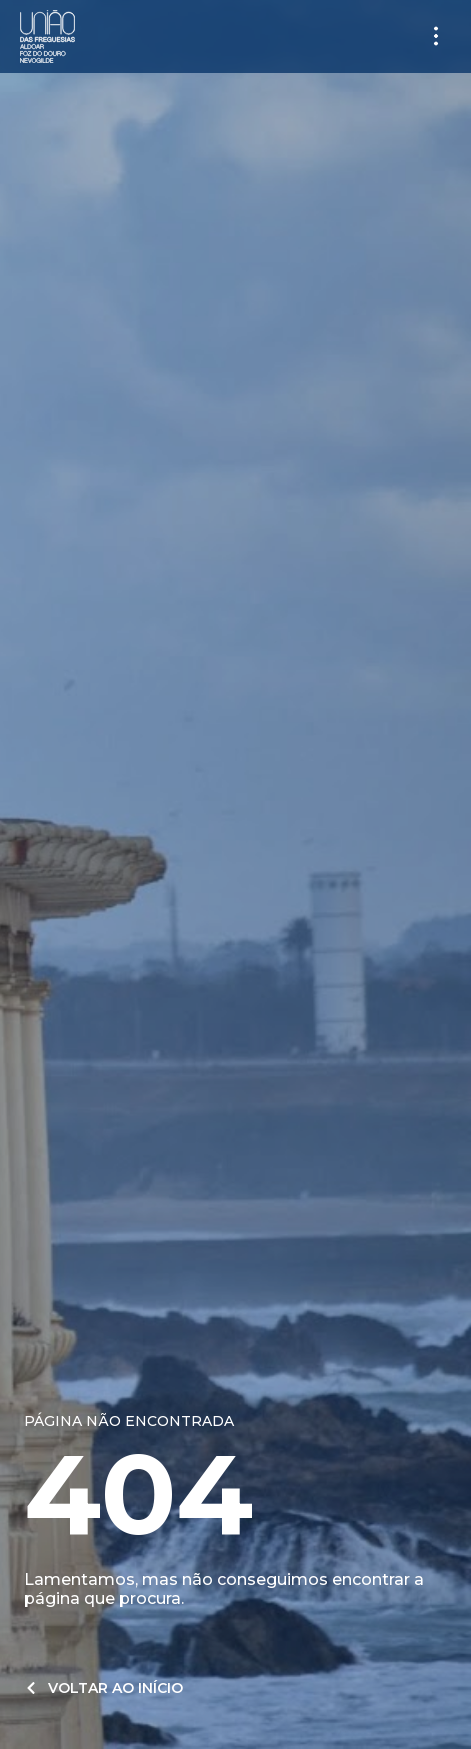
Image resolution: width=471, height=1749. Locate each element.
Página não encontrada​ (129, 1421)
